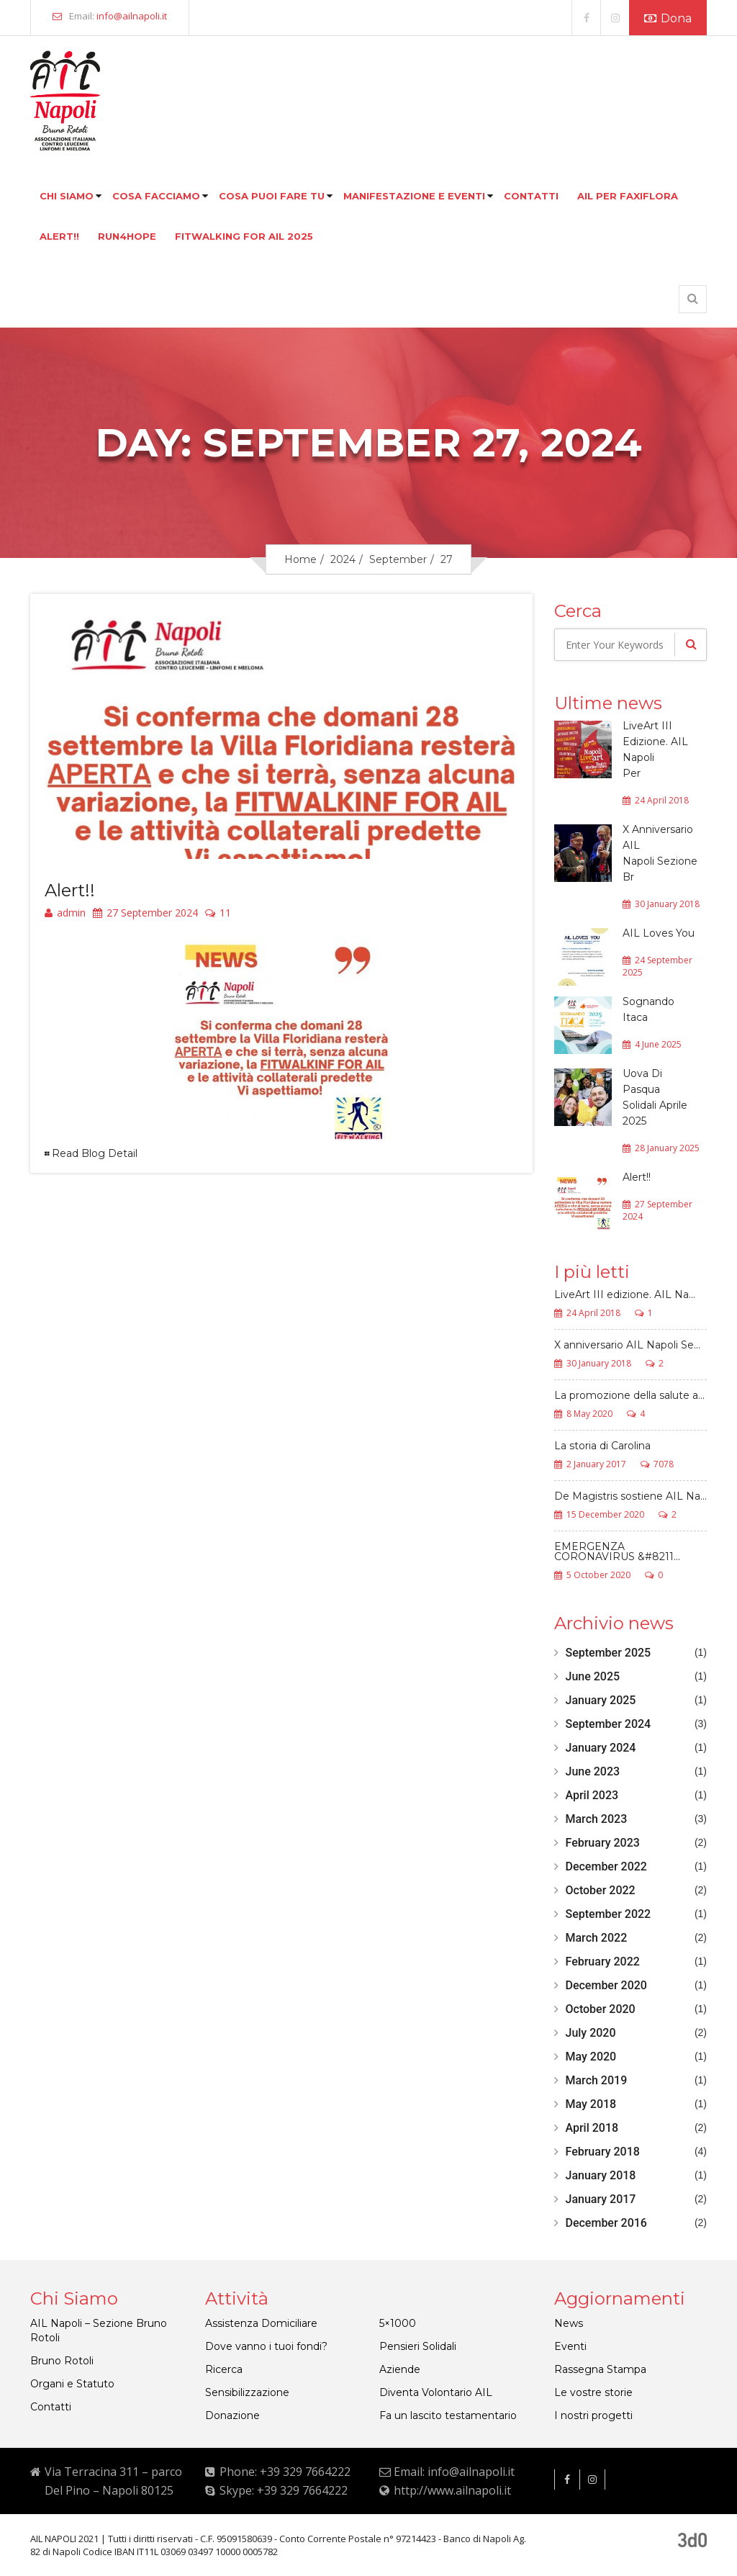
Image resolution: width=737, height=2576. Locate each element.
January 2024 (601, 1748)
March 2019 (597, 2080)
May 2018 (591, 2104)
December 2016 (606, 2223)
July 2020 (591, 2033)
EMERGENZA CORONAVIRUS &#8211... (617, 1552)
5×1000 (397, 2323)
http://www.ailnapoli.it (452, 2490)
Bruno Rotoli (62, 2360)
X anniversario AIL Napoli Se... (627, 1345)
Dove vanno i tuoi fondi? (266, 2346)
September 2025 (608, 1652)
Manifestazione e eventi (414, 196)
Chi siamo (67, 196)
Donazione (232, 2415)
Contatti (531, 196)
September (398, 559)
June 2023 (593, 1771)
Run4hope (127, 236)
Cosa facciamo (156, 196)
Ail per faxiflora (627, 196)
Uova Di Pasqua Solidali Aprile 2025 (655, 1097)
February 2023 (603, 1843)
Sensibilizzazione (247, 2392)
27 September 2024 (145, 913)
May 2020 (591, 2056)
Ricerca (224, 2369)
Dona (668, 18)
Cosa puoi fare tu (272, 196)
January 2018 (601, 2175)
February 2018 (603, 2151)
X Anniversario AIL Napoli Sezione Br (660, 853)
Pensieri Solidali (417, 2346)
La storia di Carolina (602, 1446)
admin (65, 913)
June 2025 (593, 1676)
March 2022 (597, 1938)
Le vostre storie (593, 2392)
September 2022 (608, 1914)
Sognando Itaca (648, 1009)
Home (300, 559)
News (568, 2323)
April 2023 (592, 1795)
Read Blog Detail (94, 1153)
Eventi (570, 2346)
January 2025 (601, 1700)
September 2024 (608, 1724)
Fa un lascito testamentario (448, 2415)
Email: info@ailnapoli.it (454, 2472)
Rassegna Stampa (600, 2369)
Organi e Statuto (72, 2383)
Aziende (399, 2369)
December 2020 (606, 1985)
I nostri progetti (593, 2415)
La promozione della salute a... (629, 1396)
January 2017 (601, 2199)
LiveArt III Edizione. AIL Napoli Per (655, 749)
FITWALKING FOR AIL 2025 (244, 236)
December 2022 (606, 1866)
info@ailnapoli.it (131, 15)
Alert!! (59, 236)
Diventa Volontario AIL (435, 2392)
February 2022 (603, 1961)
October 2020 (601, 2009)
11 (218, 913)
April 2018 (592, 2128)
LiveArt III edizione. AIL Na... (624, 1295)
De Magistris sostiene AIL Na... (630, 1497)
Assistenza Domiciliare (261, 2323)
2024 (343, 559)
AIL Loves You (659, 933)
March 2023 (597, 1819)
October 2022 (601, 1890)
